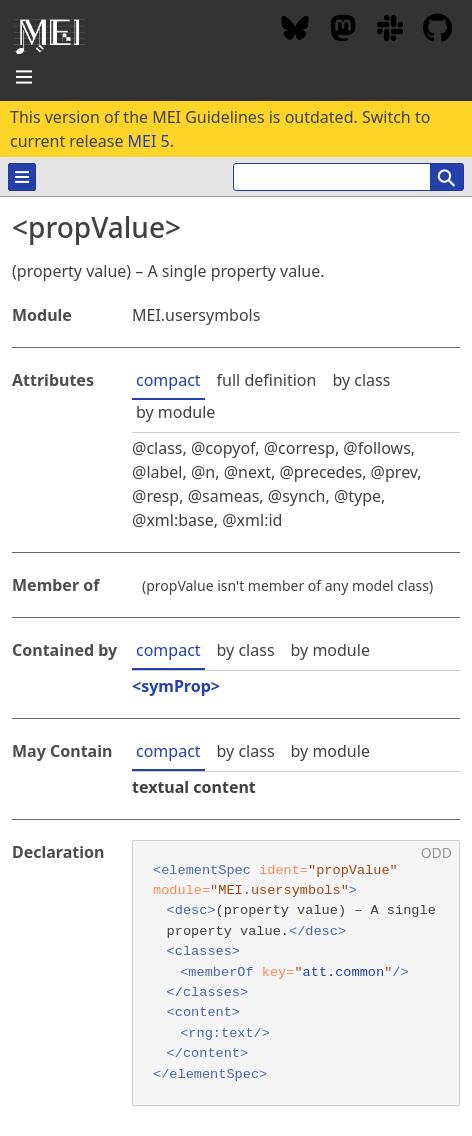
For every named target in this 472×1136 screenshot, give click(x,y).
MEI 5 (149, 141)
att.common (344, 972)
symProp (176, 686)
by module (175, 412)
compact (168, 380)
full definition (267, 380)
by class (361, 380)
